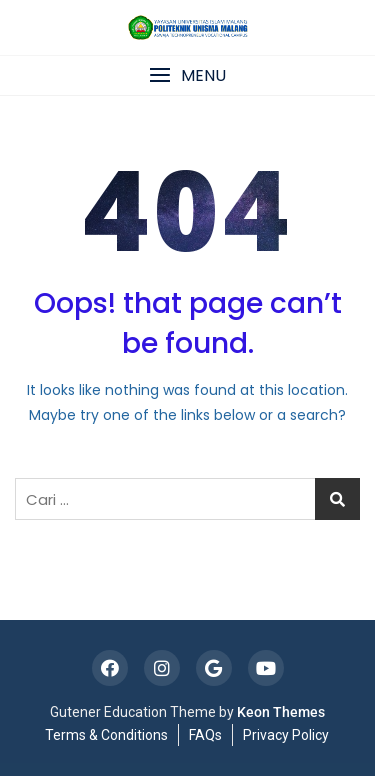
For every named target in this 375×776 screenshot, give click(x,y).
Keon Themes (281, 712)
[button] (187, 75)
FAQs (205, 735)
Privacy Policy (286, 735)
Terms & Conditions (106, 735)
